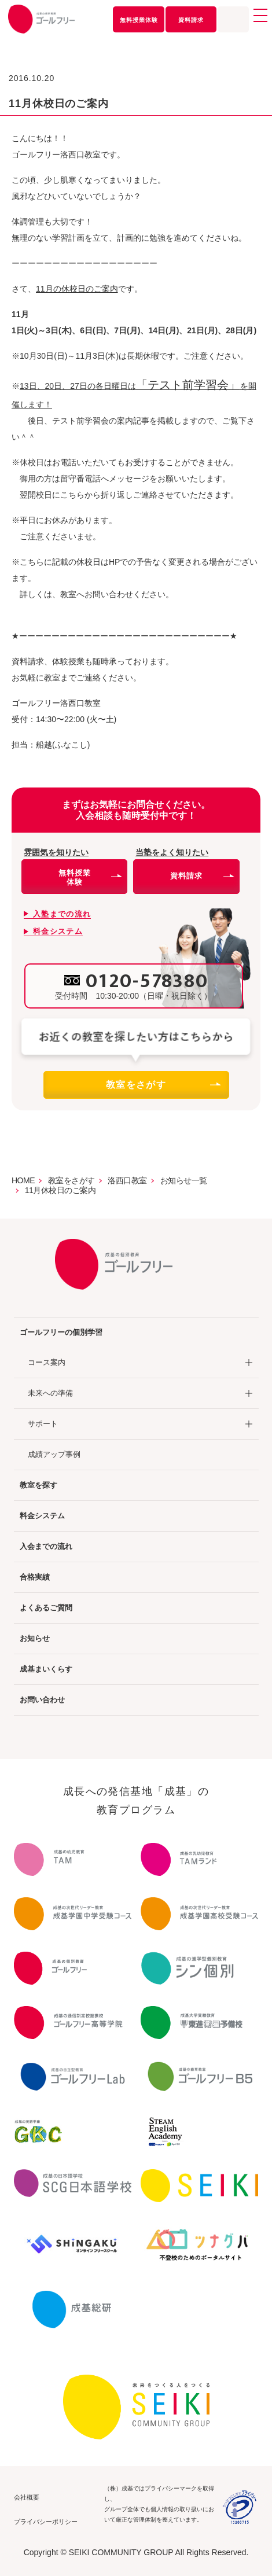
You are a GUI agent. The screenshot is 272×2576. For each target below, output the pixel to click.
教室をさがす (162, 1085)
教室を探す (38, 1485)
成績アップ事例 (54, 1454)
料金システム (42, 1515)
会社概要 (26, 2497)
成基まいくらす (46, 1669)
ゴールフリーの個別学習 (61, 1332)
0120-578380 (147, 981)
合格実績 (35, 1577)
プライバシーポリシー (46, 2521)
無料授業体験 (139, 20)
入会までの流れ (46, 1546)
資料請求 (191, 20)
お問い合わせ (42, 1699)
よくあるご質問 (46, 1607)
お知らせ (35, 1638)
